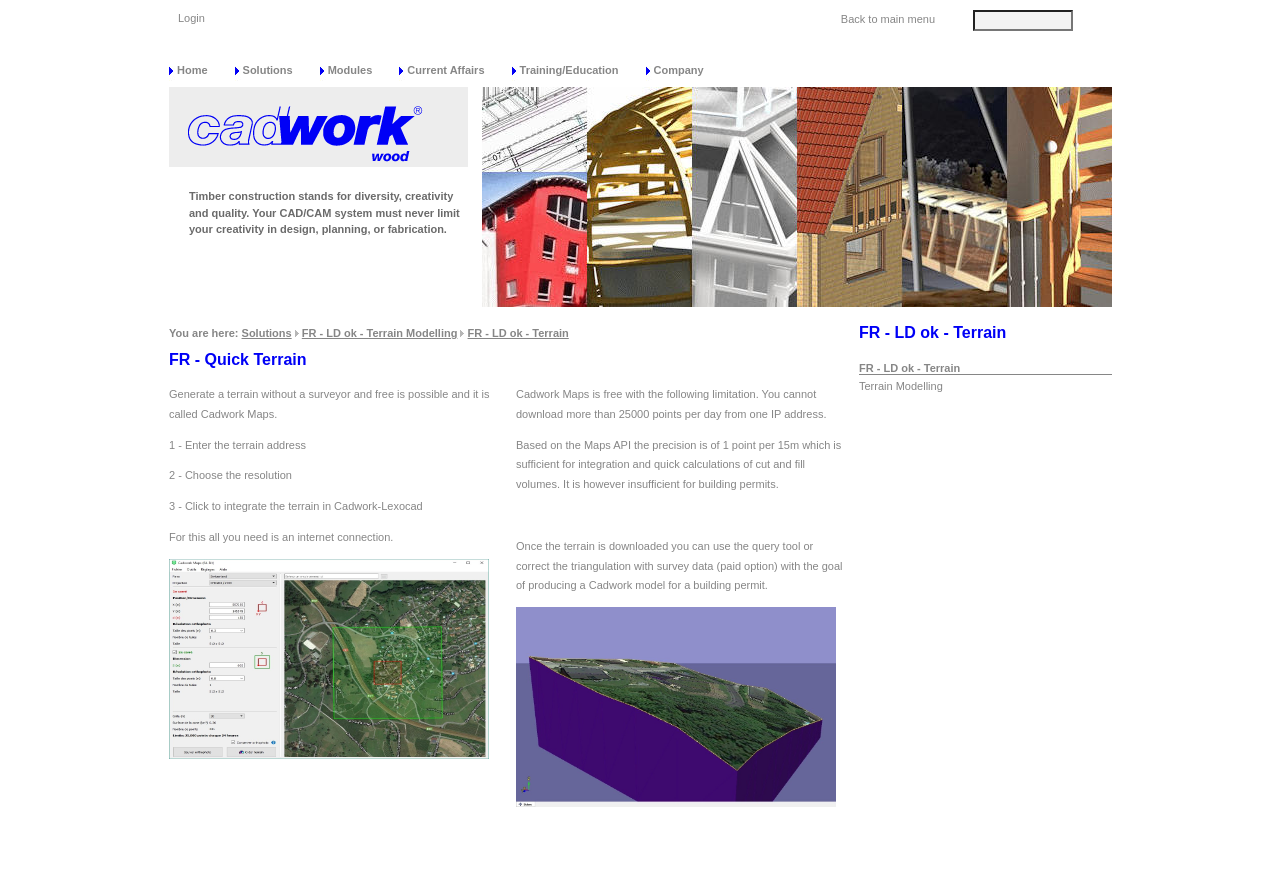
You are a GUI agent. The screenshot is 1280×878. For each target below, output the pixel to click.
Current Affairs (445, 70)
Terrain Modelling (901, 386)
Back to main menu (888, 19)
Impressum (956, 858)
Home (192, 70)
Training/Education (569, 70)
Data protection (856, 858)
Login (191, 18)
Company (679, 70)
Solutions (268, 70)
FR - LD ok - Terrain (518, 333)
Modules (350, 70)
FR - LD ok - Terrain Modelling (380, 333)
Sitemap (765, 858)
